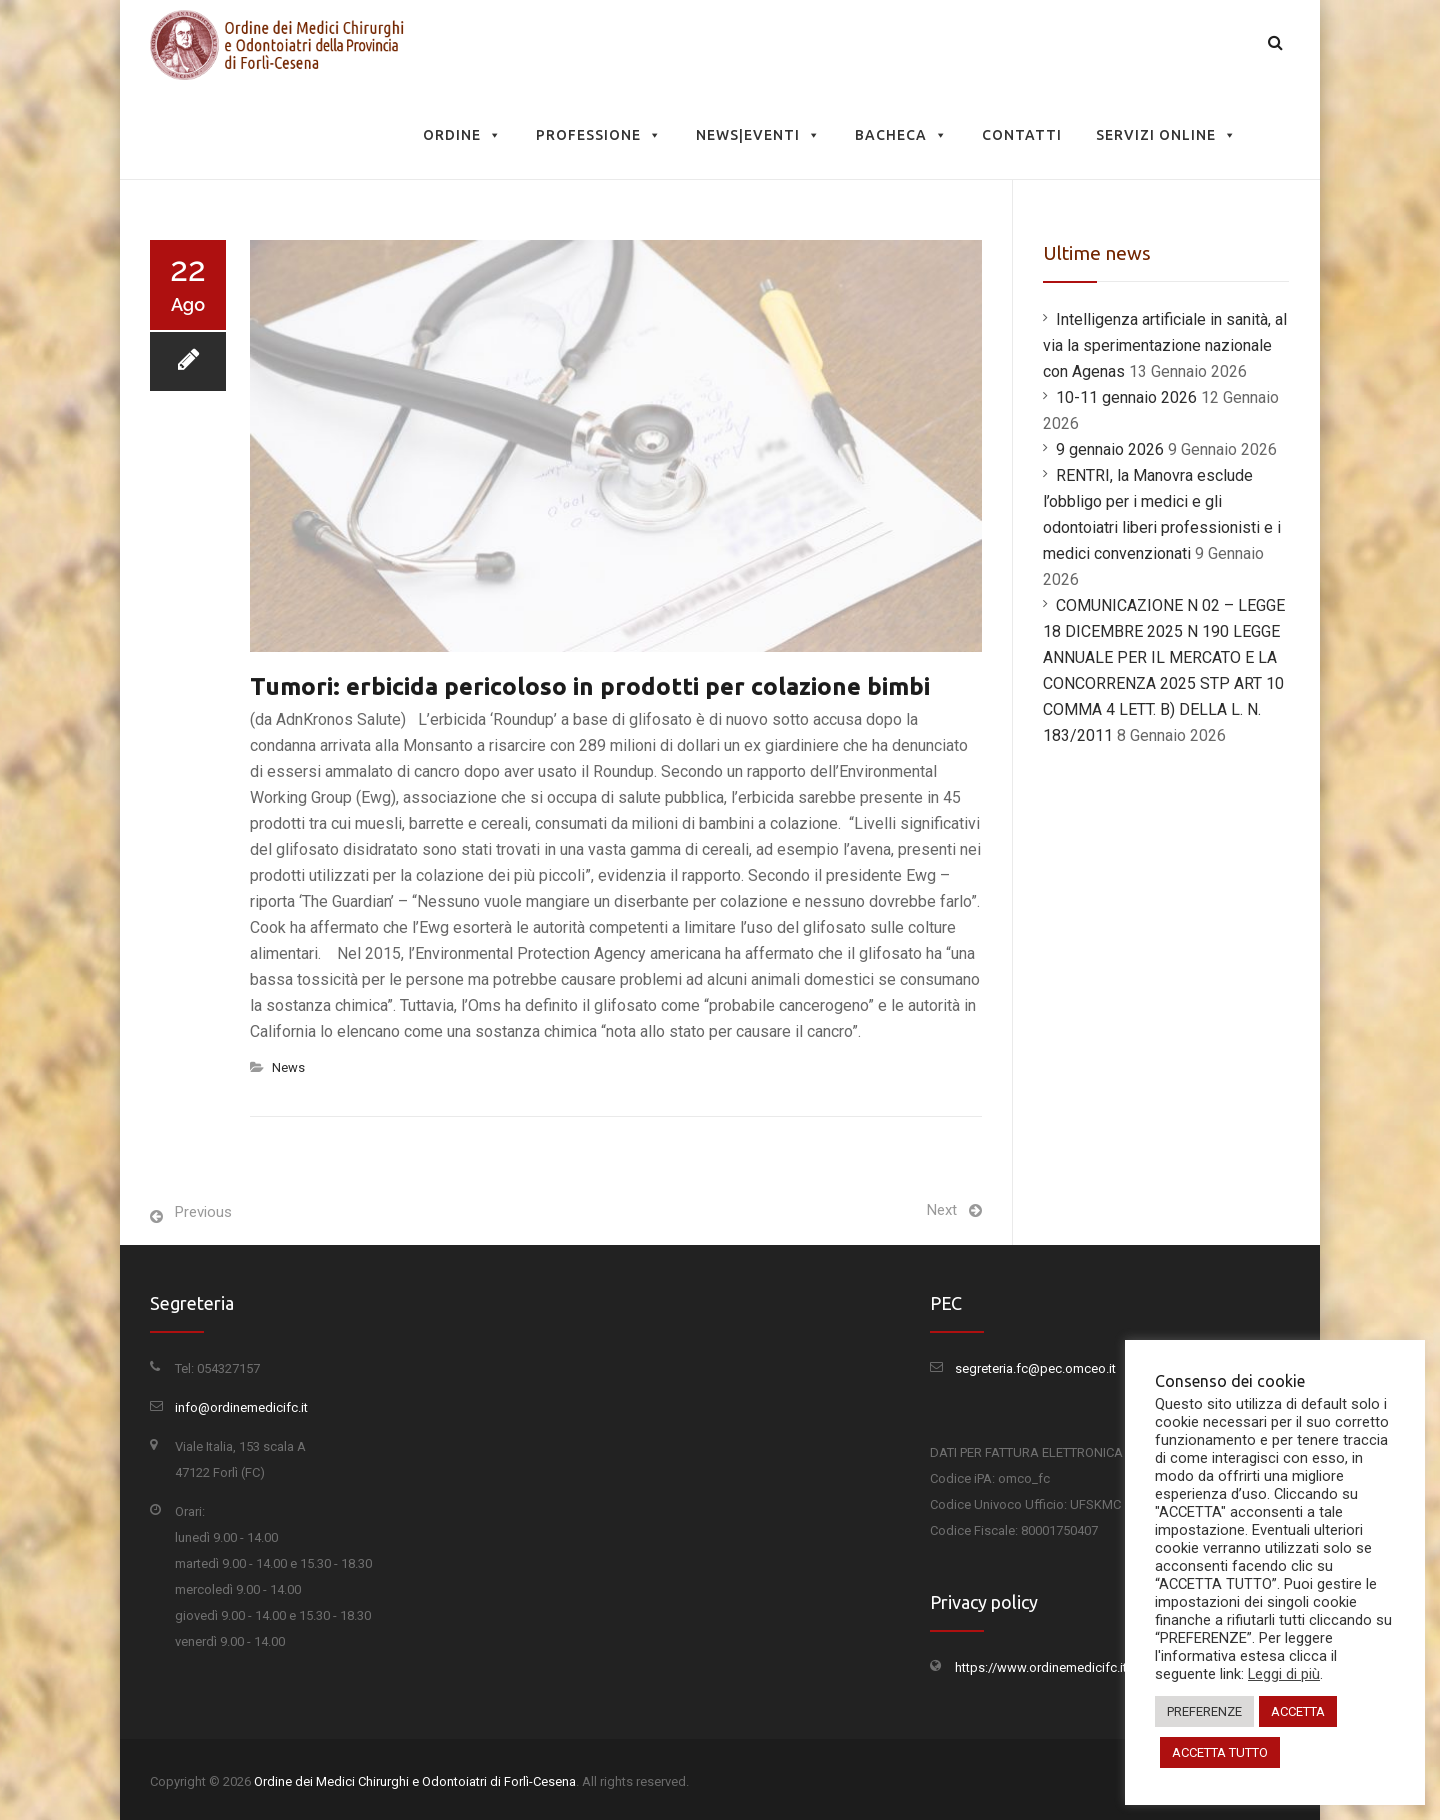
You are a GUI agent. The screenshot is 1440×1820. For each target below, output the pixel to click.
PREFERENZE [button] (1204, 1711)
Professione (599, 135)
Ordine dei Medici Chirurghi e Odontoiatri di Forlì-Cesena (415, 1781)
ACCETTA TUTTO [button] (1220, 1752)
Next (942, 1210)
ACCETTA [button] (1298, 1711)
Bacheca (901, 135)
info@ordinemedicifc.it (241, 1407)
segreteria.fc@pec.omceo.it (1035, 1368)
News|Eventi (758, 135)
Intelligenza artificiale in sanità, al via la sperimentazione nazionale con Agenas (1165, 345)
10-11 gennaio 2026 (1126, 397)
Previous (203, 1212)
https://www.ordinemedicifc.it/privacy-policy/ (1086, 1667)
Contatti (1022, 135)
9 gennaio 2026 (1110, 449)
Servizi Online (1166, 135)
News (288, 1067)
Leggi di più (1284, 1674)
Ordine (462, 135)
